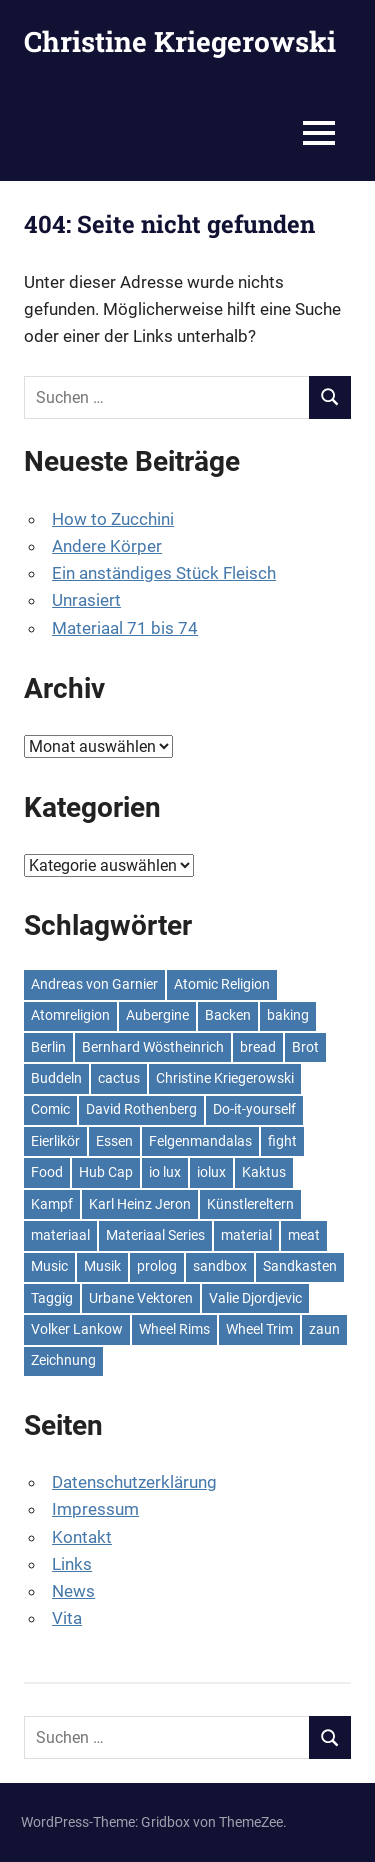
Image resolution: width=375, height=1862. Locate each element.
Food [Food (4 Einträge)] (47, 1172)
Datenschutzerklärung (134, 1482)
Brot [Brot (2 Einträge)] (305, 1047)
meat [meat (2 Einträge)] (304, 1235)
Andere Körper (107, 546)
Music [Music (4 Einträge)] (49, 1266)
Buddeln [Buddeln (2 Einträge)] (56, 1078)
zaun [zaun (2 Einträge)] (324, 1329)
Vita (67, 1618)
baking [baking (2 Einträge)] (288, 1015)
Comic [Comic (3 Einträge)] (50, 1109)
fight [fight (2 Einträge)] (282, 1141)
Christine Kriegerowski (180, 41)
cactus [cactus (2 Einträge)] (119, 1078)
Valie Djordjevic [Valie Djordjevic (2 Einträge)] (255, 1298)
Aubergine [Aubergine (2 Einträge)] (157, 1015)
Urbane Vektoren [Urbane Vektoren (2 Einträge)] (141, 1298)
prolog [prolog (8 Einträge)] (157, 1266)
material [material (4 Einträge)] (246, 1235)
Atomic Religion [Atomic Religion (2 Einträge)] (222, 984)
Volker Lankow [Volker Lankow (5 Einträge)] (77, 1329)
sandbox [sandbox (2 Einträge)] (220, 1266)
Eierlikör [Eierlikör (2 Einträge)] (55, 1141)
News (73, 1591)
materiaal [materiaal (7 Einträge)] (60, 1235)
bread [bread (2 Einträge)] (258, 1047)
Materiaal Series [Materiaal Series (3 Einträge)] (155, 1235)
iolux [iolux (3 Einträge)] (211, 1172)
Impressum (95, 1509)
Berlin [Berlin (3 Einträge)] (48, 1047)
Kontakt (82, 1537)
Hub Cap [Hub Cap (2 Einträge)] (106, 1172)
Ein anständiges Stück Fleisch (164, 573)
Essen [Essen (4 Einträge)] (114, 1141)
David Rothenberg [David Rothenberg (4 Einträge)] (141, 1109)
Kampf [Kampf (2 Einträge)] (52, 1204)
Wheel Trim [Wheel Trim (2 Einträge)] (259, 1329)
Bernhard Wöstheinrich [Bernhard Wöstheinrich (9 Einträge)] (153, 1047)
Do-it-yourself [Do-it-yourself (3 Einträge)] (254, 1109)
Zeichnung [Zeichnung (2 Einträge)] (63, 1360)
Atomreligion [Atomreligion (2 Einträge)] (70, 1015)
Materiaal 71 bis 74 (125, 628)
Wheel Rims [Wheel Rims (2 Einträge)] (174, 1329)
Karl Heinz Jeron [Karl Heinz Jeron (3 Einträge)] (140, 1204)
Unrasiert (86, 600)
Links (72, 1564)
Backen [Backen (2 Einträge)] (228, 1015)
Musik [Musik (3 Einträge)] (102, 1266)
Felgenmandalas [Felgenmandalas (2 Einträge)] (200, 1141)
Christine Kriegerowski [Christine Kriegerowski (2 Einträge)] (225, 1078)
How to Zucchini (113, 519)
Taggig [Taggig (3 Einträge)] (52, 1298)
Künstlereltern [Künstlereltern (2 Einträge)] (250, 1204)
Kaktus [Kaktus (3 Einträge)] (264, 1172)
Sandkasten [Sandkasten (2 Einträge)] (300, 1266)
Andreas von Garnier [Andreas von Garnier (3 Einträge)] (94, 984)
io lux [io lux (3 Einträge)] (165, 1172)
